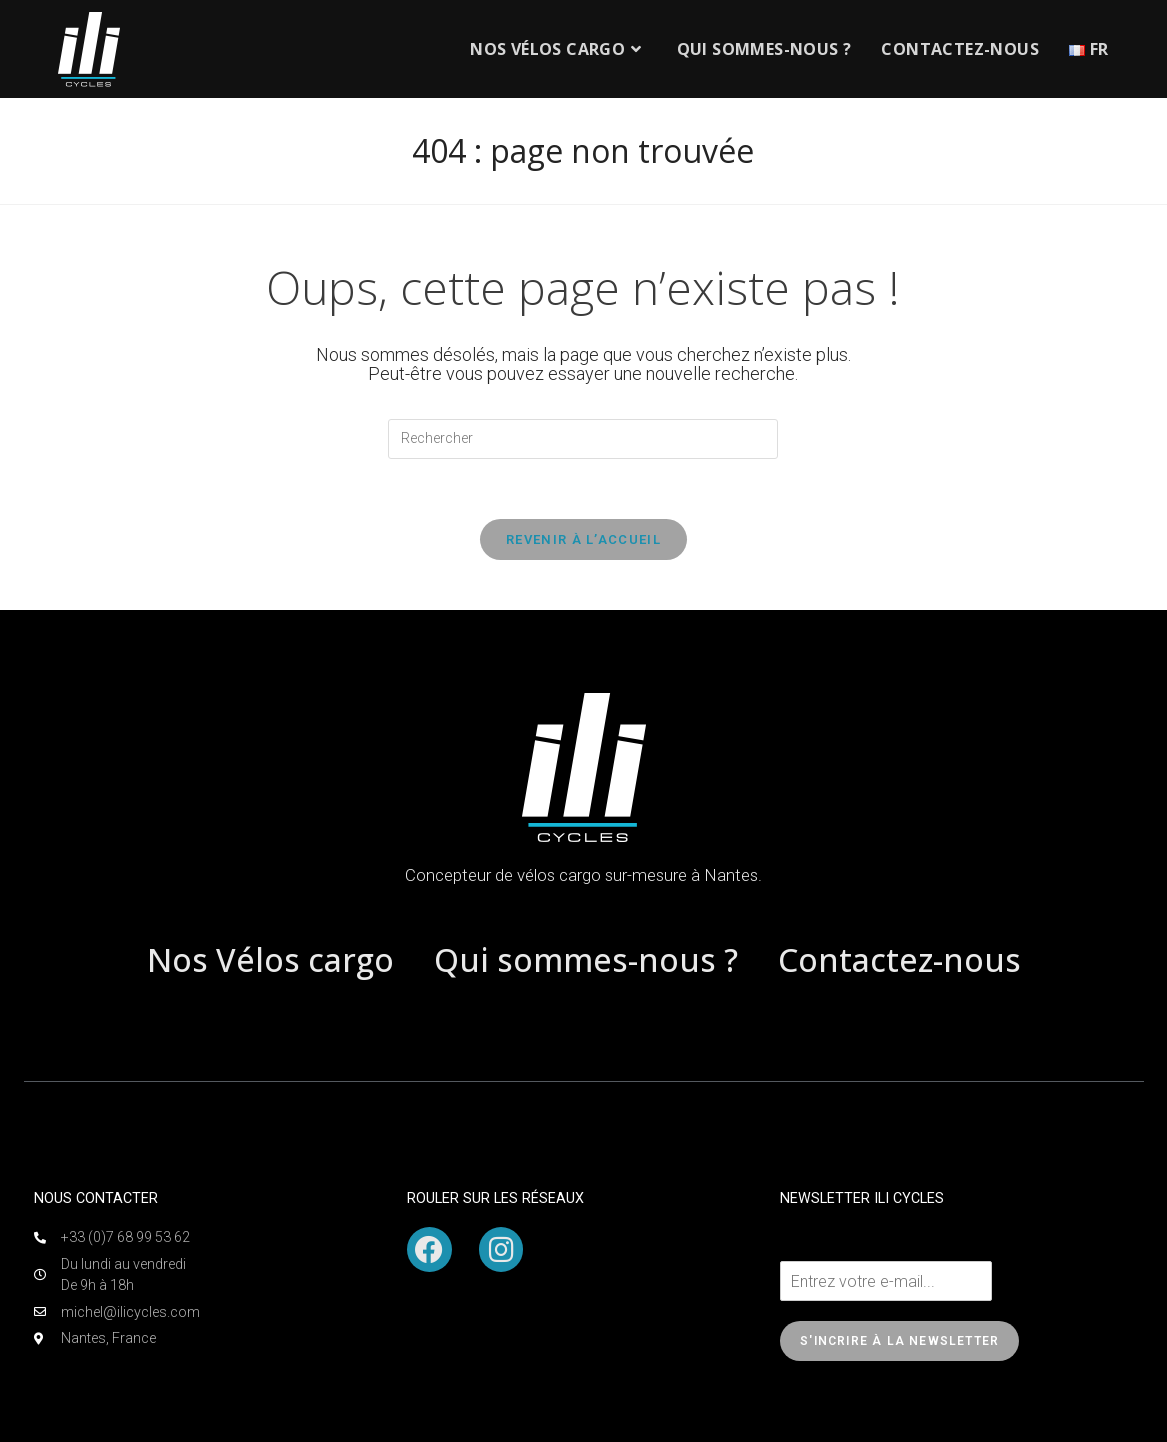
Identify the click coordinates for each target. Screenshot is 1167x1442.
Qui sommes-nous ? (586, 959)
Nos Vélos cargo (270, 959)
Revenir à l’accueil (583, 539)
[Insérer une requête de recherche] (583, 439)
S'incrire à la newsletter (899, 1341)
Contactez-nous (899, 959)
